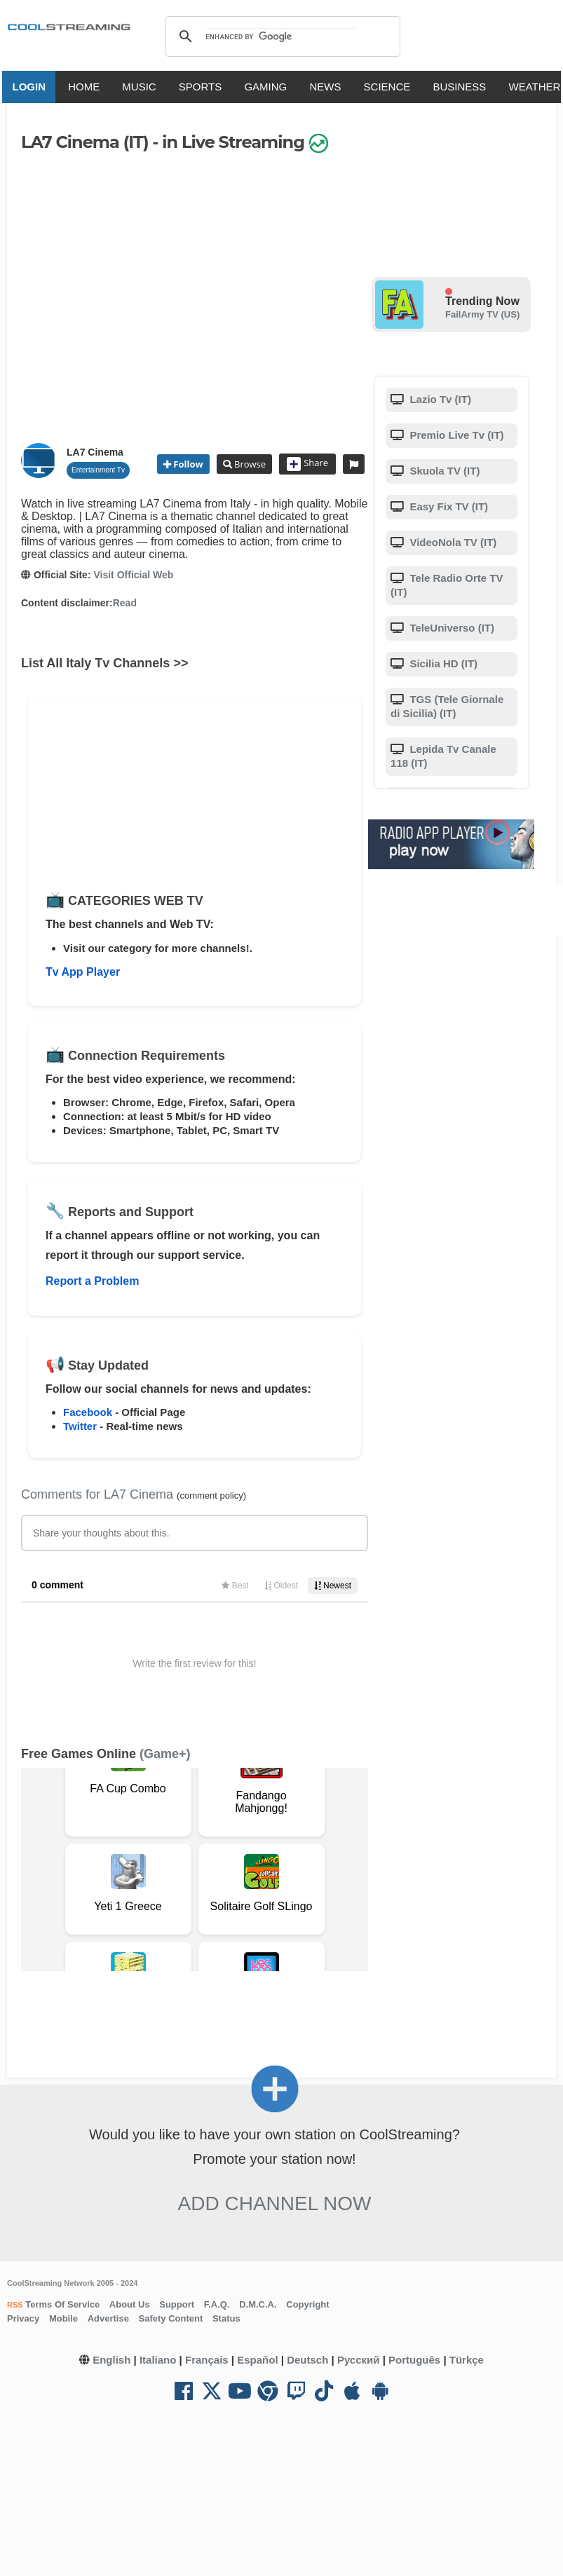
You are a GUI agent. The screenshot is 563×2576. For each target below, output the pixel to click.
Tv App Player (83, 972)
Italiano (158, 2360)
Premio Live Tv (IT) (455, 435)
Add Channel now (275, 2203)
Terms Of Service (61, 2304)
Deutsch (307, 2360)
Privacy (23, 2318)
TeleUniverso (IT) (450, 628)
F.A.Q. (217, 2304)
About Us (129, 2304)
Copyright (307, 2304)
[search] (280, 36)
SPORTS (202, 87)
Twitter (80, 1426)
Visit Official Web (133, 574)
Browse (249, 464)
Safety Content (171, 2318)
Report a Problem (92, 1281)
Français (207, 2360)
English (111, 2360)
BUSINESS (462, 87)
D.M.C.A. (257, 2304)
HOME (86, 87)
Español (257, 2360)
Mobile (63, 2318)
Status (226, 2318)
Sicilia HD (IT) (442, 663)
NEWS (328, 87)
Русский (358, 2360)
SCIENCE (389, 87)
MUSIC (141, 87)
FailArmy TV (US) (482, 314)
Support (176, 2304)
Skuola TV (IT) (443, 471)
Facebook (87, 1412)
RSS (15, 2305)
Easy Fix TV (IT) (447, 506)
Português (414, 2360)
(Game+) (165, 1754)
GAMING (268, 87)
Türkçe (466, 2360)
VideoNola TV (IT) (451, 542)
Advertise (108, 2318)
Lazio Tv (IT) (439, 399)
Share (307, 464)
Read (125, 602)
